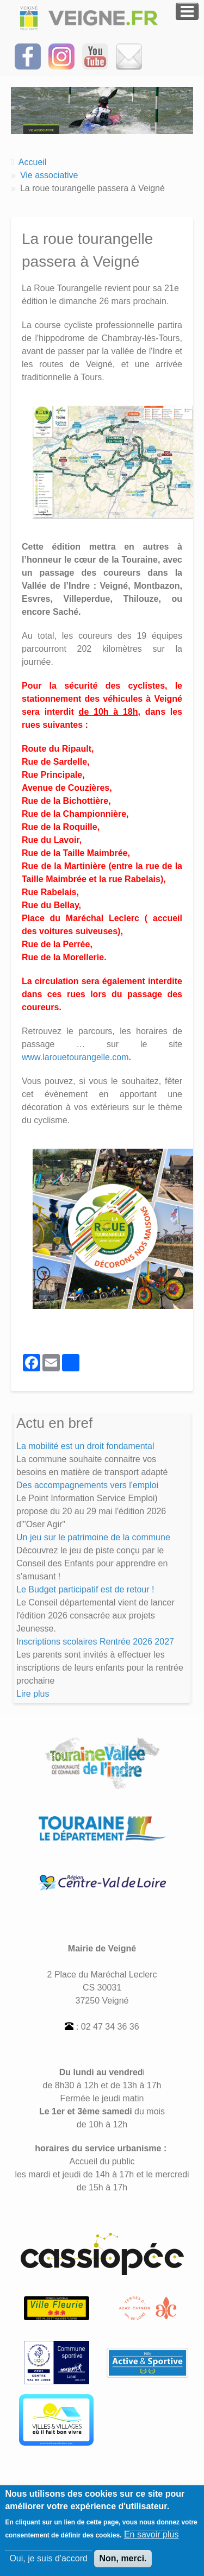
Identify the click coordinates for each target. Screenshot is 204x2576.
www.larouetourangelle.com (75, 1057)
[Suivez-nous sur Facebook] (27, 55)
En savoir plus (151, 2539)
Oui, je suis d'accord (48, 2563)
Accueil (32, 162)
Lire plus (32, 1693)
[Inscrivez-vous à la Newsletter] (129, 55)
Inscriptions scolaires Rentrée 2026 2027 (95, 1641)
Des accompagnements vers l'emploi (87, 1485)
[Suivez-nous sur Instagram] (61, 55)
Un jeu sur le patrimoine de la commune (93, 1537)
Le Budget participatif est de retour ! (85, 1589)
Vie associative (49, 175)
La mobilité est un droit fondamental (85, 1446)
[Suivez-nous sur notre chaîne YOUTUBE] (95, 55)
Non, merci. (122, 2563)
